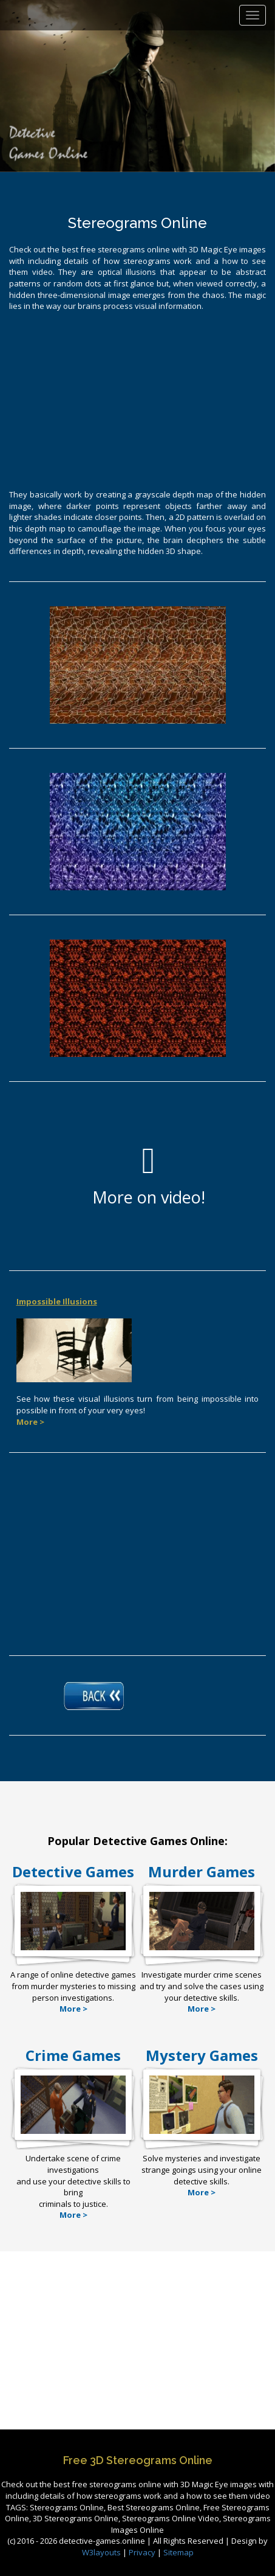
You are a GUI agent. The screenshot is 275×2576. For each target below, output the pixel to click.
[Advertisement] (138, 399)
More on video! (148, 1175)
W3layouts (102, 2552)
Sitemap (178, 2552)
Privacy (142, 2552)
